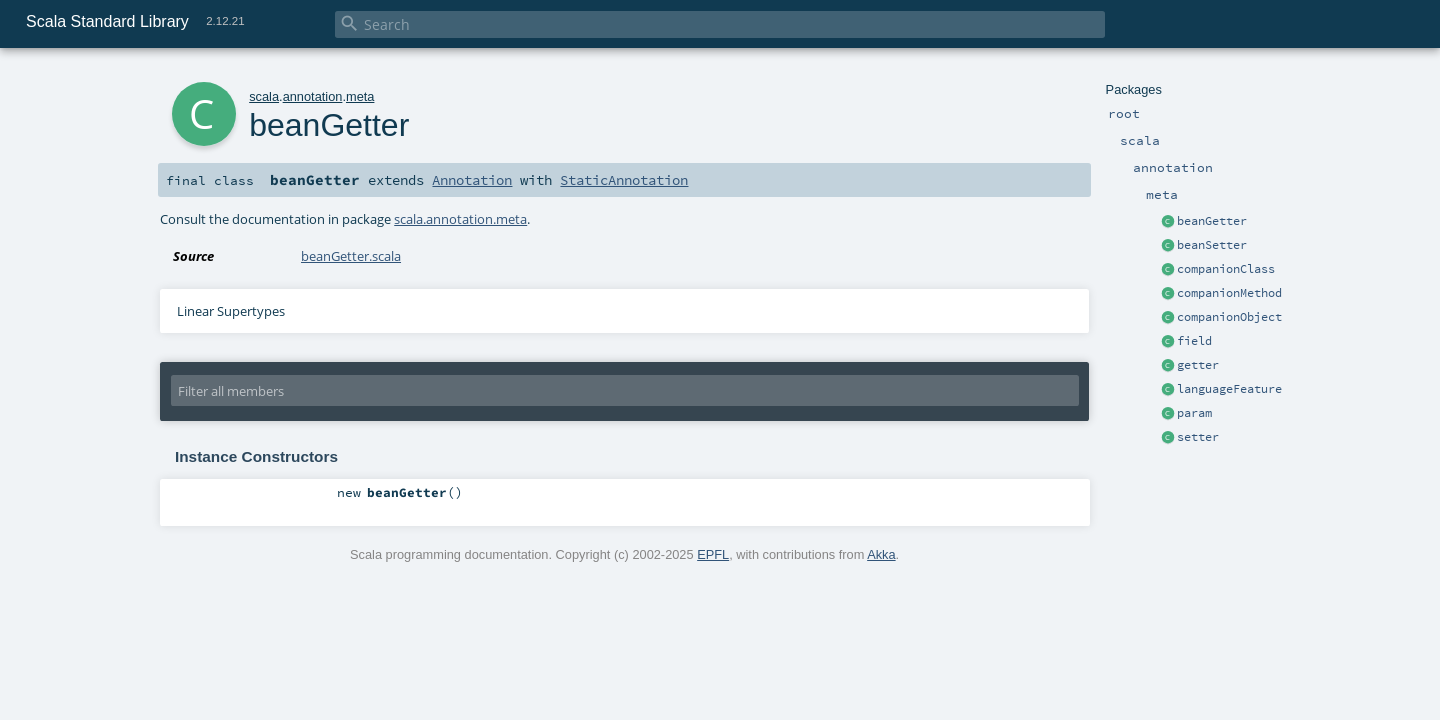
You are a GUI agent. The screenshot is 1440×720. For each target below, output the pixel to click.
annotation (313, 96)
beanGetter (1212, 221)
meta (360, 96)
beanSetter (1212, 245)
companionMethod (1229, 293)
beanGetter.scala (351, 256)
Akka (881, 554)
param (1194, 413)
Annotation (472, 180)
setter (1198, 437)
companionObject (1229, 317)
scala (264, 96)
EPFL (713, 554)
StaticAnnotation (624, 180)
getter (1198, 365)
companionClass (1226, 269)
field (1194, 341)
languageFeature (1229, 389)
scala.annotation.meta (460, 219)
